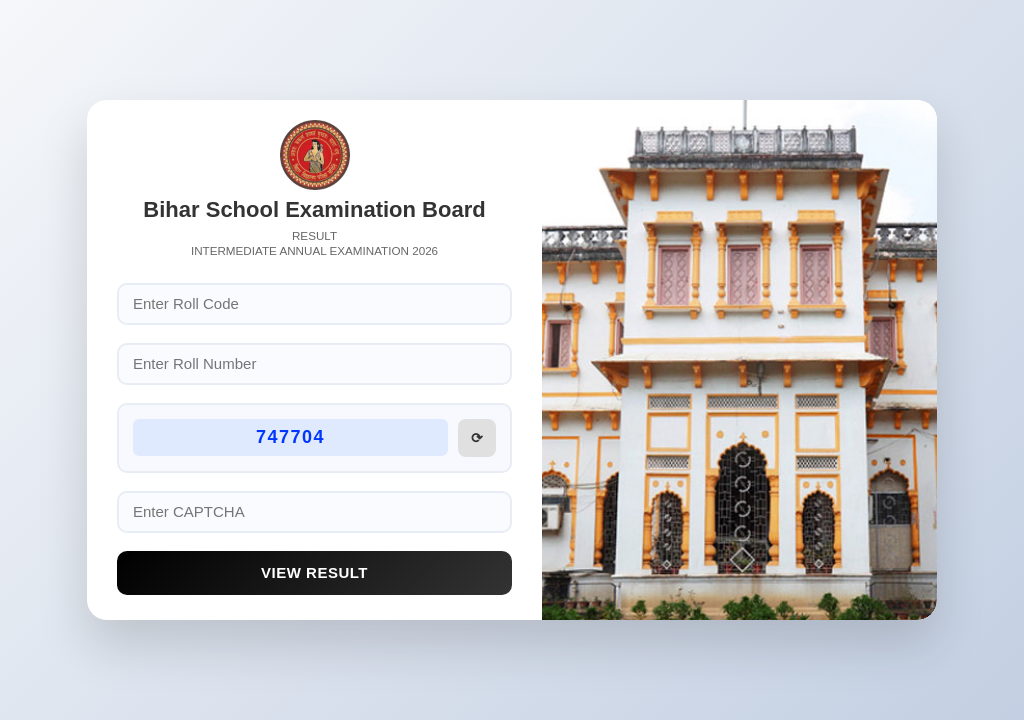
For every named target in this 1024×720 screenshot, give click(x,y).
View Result (314, 572)
